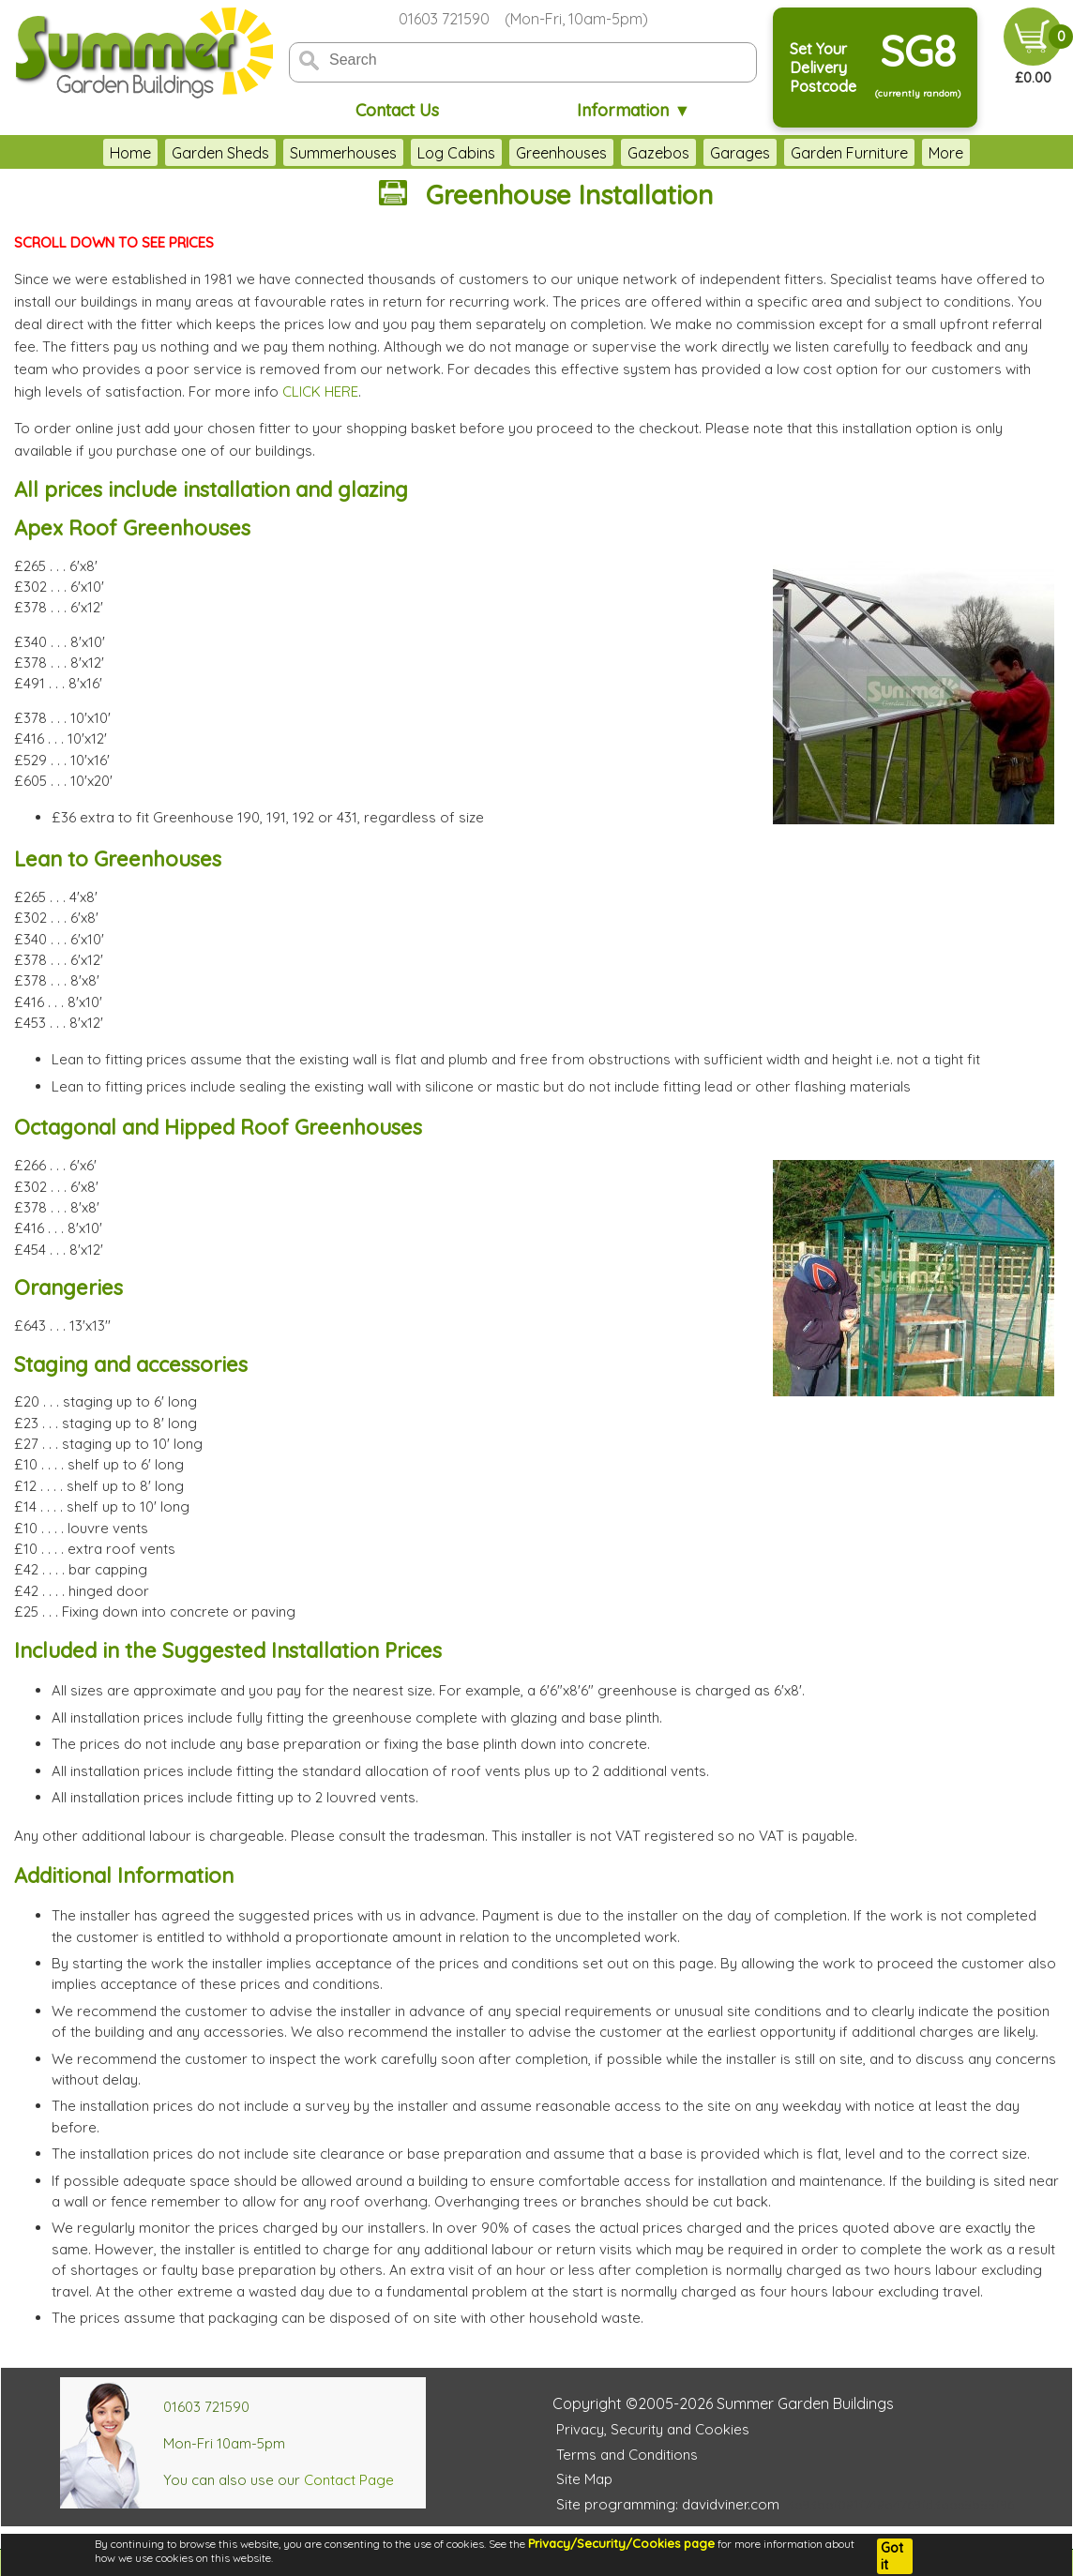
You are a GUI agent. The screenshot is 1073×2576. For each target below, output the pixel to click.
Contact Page (349, 2480)
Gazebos (607, 152)
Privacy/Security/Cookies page (621, 2543)
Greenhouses (509, 152)
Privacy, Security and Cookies (652, 2429)
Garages (688, 152)
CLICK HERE (320, 391)
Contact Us (397, 110)
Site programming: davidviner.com (667, 2504)
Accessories (918, 152)
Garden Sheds (169, 152)
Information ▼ (633, 110)
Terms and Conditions (627, 2454)
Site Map (584, 2479)
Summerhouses (291, 152)
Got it (892, 2556)
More (998, 152)
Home (78, 152)
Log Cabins (405, 152)
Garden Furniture (797, 152)
